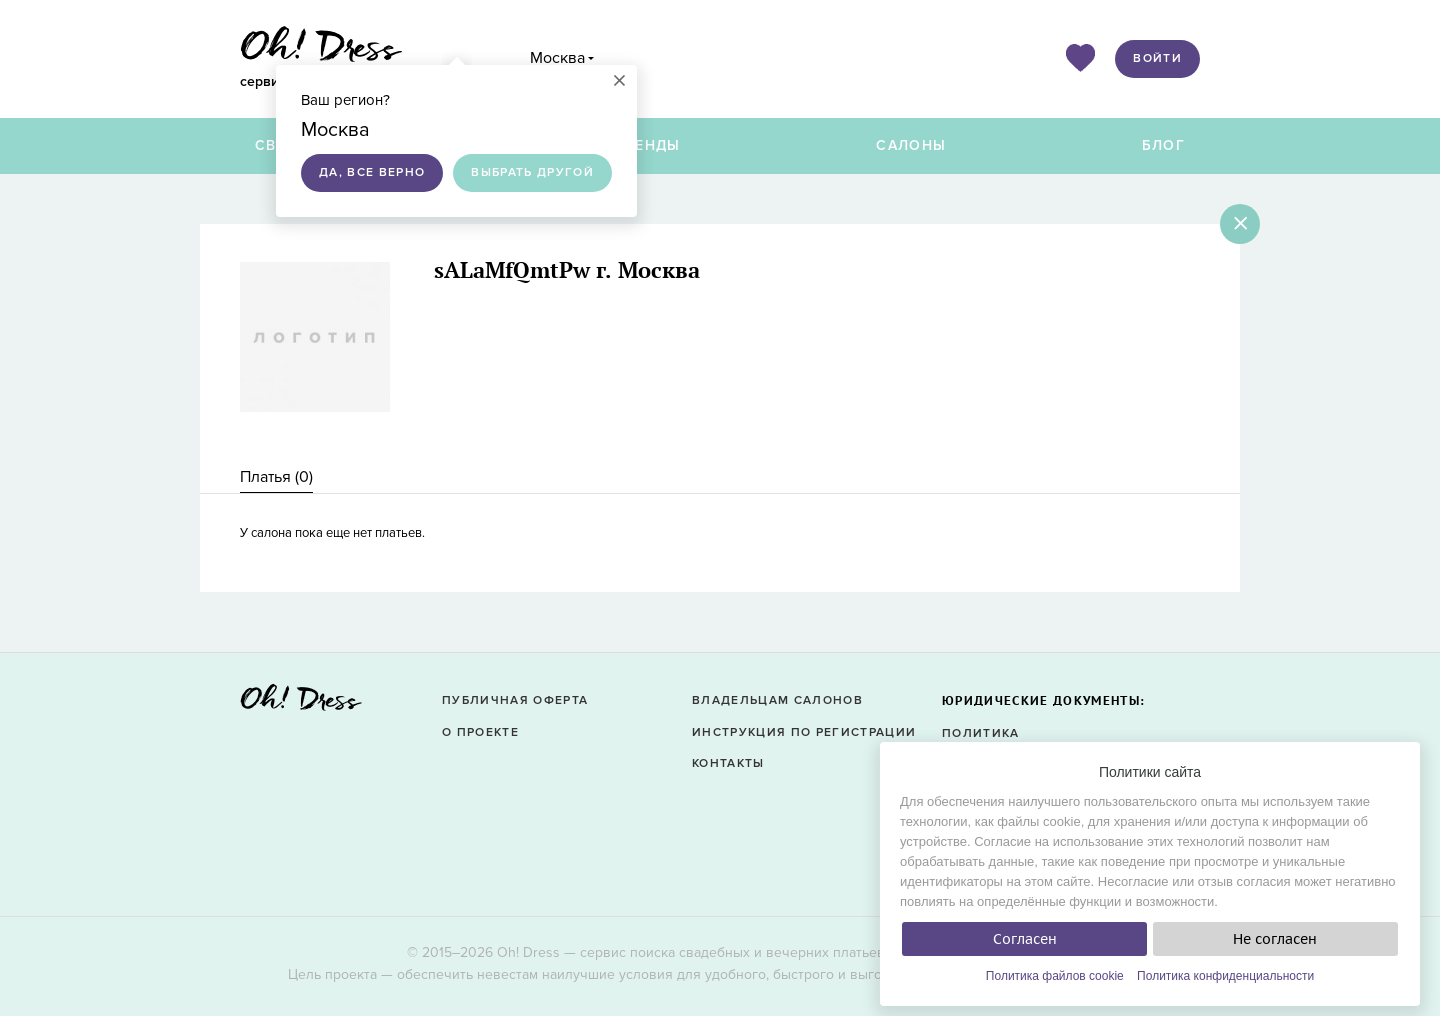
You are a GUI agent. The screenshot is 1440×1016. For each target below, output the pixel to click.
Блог (1163, 145)
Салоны (911, 145)
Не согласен (1275, 939)
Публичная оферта (515, 700)
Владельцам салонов (777, 700)
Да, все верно (372, 172)
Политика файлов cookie (1055, 976)
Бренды (648, 145)
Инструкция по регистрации (804, 732)
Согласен (1025, 939)
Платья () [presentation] (276, 477)
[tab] (276, 477)
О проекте (480, 732)
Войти (1157, 58)
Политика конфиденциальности (1225, 976)
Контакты (728, 763)
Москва (557, 58)
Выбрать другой (532, 172)
